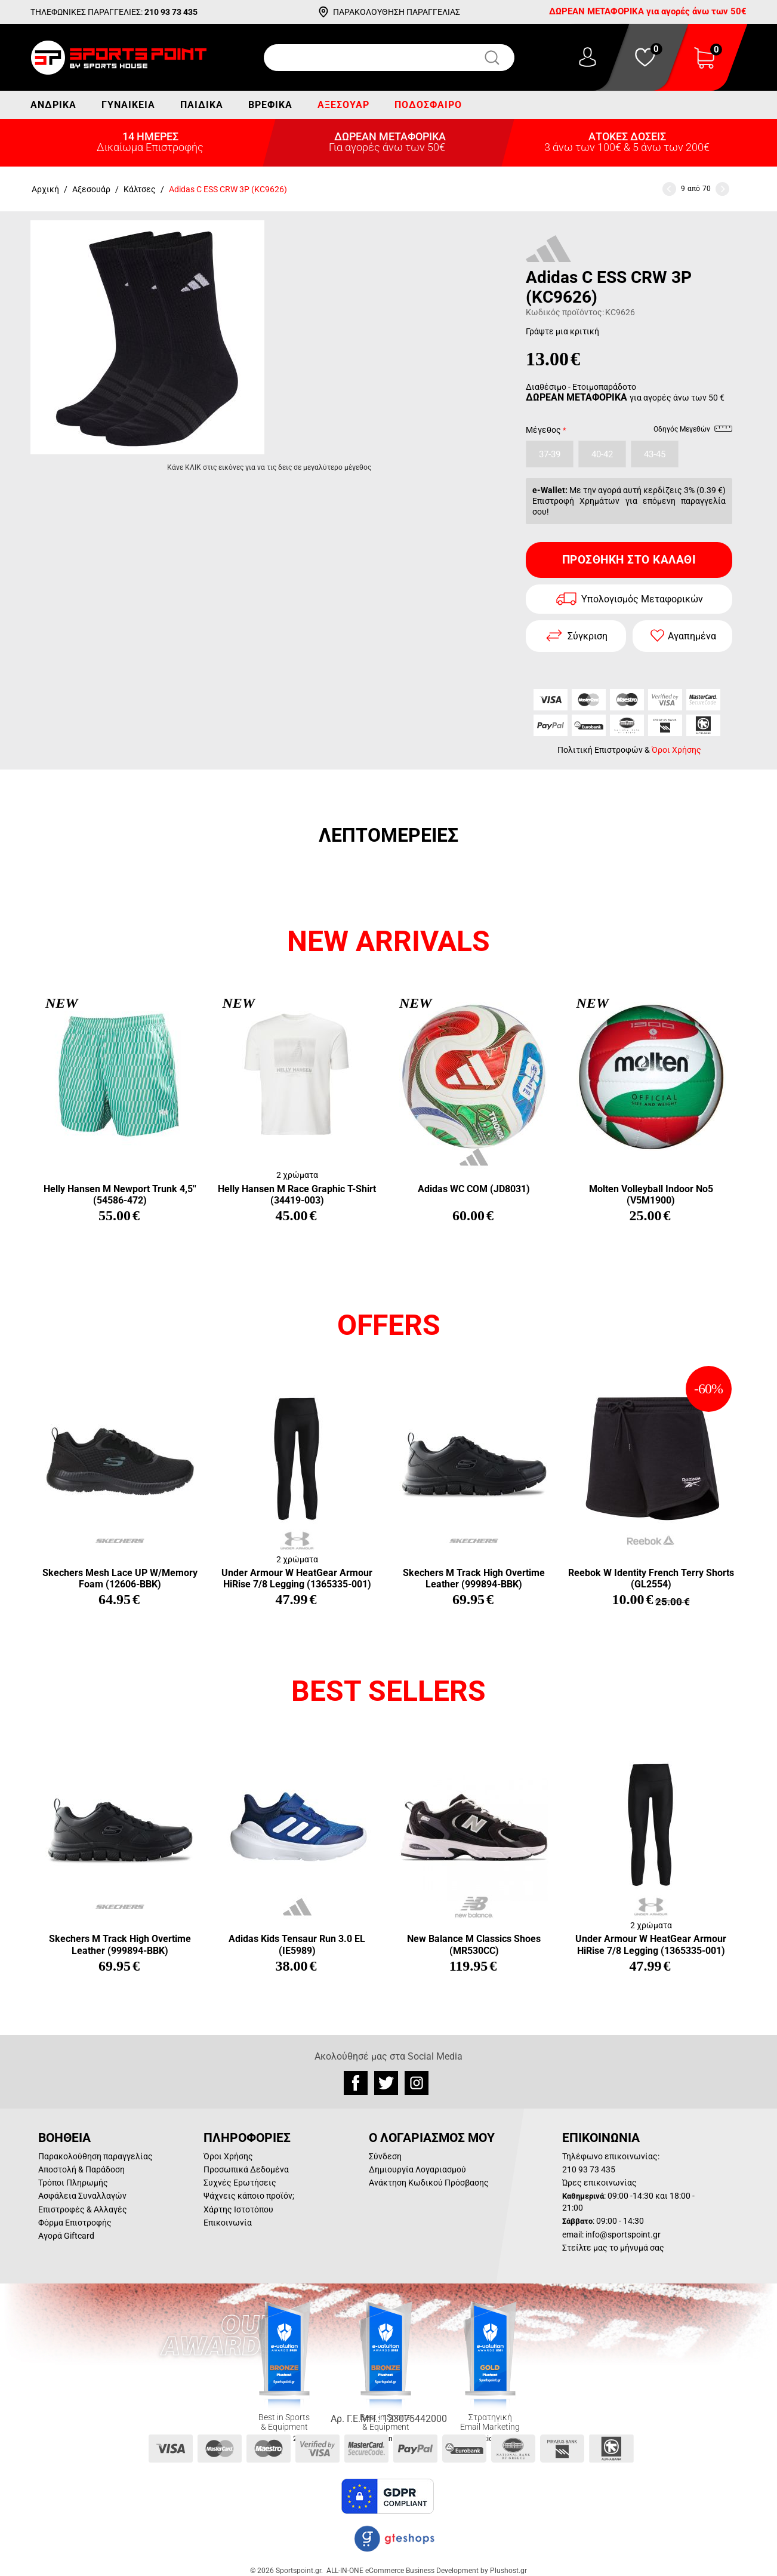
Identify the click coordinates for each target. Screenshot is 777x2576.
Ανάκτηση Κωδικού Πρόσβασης (429, 2182)
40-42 (602, 454)
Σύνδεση (385, 2156)
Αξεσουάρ (343, 104)
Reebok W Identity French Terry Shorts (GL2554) (651, 1578)
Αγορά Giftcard (66, 2235)
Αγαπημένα (692, 636)
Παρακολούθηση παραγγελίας (95, 2156)
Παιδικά (201, 104)
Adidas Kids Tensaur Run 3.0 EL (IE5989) (297, 1944)
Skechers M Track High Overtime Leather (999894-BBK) (474, 1578)
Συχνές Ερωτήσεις (240, 2182)
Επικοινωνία (228, 2222)
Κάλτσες (140, 189)
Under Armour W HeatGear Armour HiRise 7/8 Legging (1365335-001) (296, 1578)
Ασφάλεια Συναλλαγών (82, 2195)
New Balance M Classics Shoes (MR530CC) (474, 1944)
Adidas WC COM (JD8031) (474, 1189)
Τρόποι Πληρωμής (73, 2182)
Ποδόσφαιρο (428, 104)
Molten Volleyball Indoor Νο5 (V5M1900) (651, 1194)
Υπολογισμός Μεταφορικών (642, 599)
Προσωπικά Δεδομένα (246, 2169)
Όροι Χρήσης (676, 750)
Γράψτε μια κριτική (562, 331)
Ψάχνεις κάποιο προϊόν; (249, 2195)
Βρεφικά (270, 104)
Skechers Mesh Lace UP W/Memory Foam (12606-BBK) (120, 1578)
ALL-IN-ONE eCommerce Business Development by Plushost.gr (426, 2570)
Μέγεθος (543, 430)
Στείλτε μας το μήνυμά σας (613, 2247)
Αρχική (45, 189)
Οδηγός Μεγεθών (692, 431)
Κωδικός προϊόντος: (565, 312)
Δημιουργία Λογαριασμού (417, 2169)
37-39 (549, 454)
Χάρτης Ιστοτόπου (238, 2209)
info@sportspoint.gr (623, 2234)
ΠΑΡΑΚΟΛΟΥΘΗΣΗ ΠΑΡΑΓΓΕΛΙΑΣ (396, 12)
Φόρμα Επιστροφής (75, 2222)
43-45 (654, 454)
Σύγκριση (588, 636)
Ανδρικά (53, 104)
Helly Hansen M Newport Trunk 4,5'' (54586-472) (120, 1194)
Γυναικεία (128, 104)
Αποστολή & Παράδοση (81, 2169)
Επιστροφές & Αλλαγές (82, 2209)
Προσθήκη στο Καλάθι (629, 560)
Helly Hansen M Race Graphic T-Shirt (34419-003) (297, 1194)
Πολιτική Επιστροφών (600, 750)
